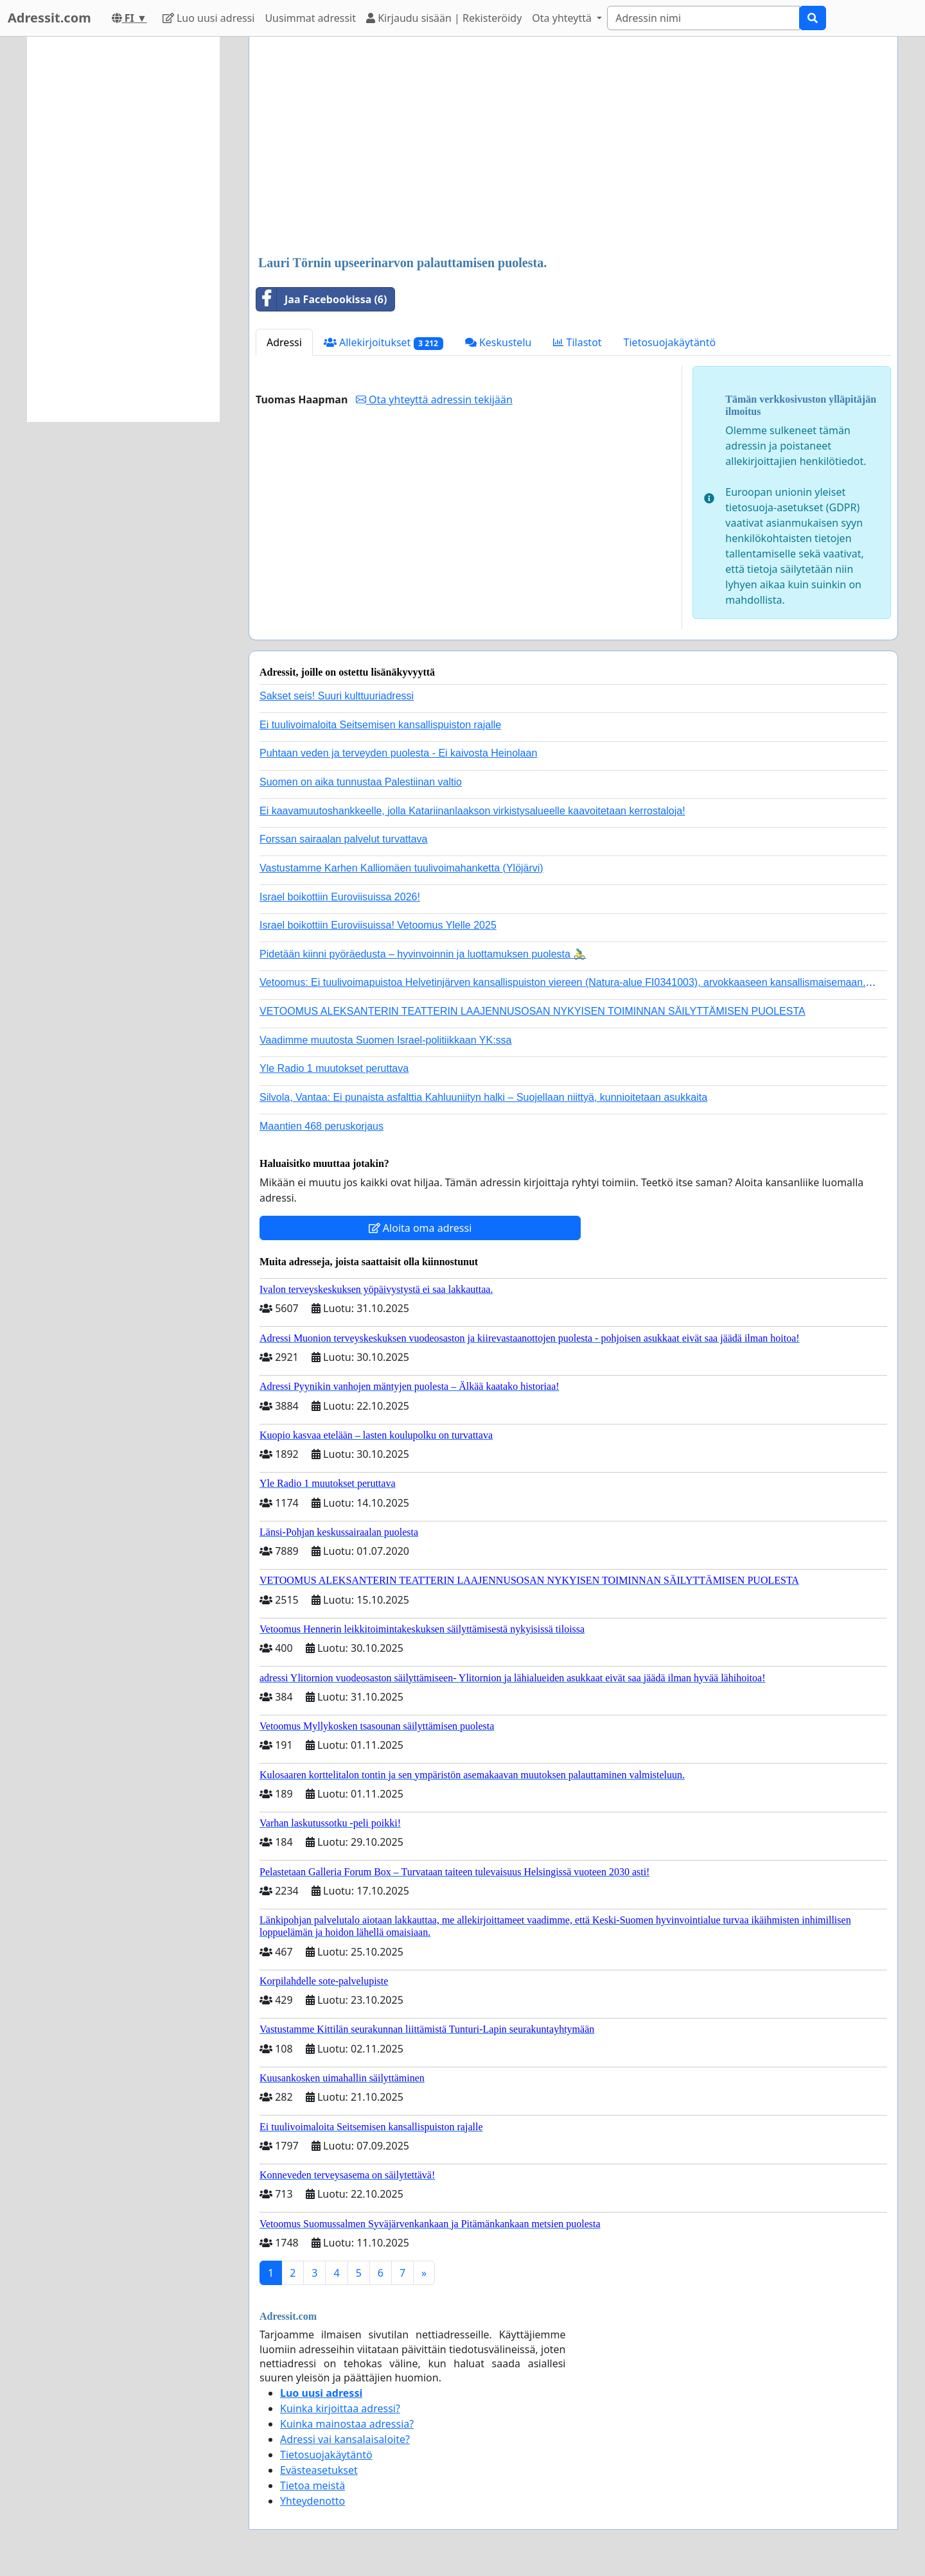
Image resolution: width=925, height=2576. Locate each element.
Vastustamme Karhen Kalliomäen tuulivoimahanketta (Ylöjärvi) (401, 868)
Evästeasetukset (319, 2470)
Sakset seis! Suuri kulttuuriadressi (337, 695)
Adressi (284, 342)
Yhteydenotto (312, 2501)
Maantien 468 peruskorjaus (321, 1126)
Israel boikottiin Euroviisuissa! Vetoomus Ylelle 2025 (378, 925)
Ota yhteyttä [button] (563, 18)
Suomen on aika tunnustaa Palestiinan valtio (361, 781)
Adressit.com (49, 17)
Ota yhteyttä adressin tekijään (434, 399)
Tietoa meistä (312, 2485)
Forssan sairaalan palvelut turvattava (343, 839)
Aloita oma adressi (420, 1228)
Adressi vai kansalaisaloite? (345, 2439)
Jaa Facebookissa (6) (321, 299)
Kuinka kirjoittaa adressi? (340, 2408)
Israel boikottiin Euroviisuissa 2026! (340, 896)
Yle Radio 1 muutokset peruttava (334, 1068)
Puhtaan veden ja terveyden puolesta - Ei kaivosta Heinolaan (398, 753)
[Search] (703, 18)
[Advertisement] (573, 147)
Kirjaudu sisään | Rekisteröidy (444, 18)
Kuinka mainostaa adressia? (347, 2424)
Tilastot (577, 342)
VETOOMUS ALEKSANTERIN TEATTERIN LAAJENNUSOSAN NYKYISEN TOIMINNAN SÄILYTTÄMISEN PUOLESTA (533, 1011)
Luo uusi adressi (209, 18)
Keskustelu (498, 342)
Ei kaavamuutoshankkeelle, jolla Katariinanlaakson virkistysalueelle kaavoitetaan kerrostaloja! (472, 810)
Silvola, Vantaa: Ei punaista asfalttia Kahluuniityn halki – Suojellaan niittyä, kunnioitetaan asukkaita (483, 1097)
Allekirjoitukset (383, 342)
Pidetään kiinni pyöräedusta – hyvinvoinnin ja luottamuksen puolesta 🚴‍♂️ (423, 954)
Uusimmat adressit (310, 18)
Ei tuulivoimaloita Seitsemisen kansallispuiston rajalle (380, 724)
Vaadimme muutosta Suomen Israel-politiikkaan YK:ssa (385, 1040)
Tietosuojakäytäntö (670, 342)
